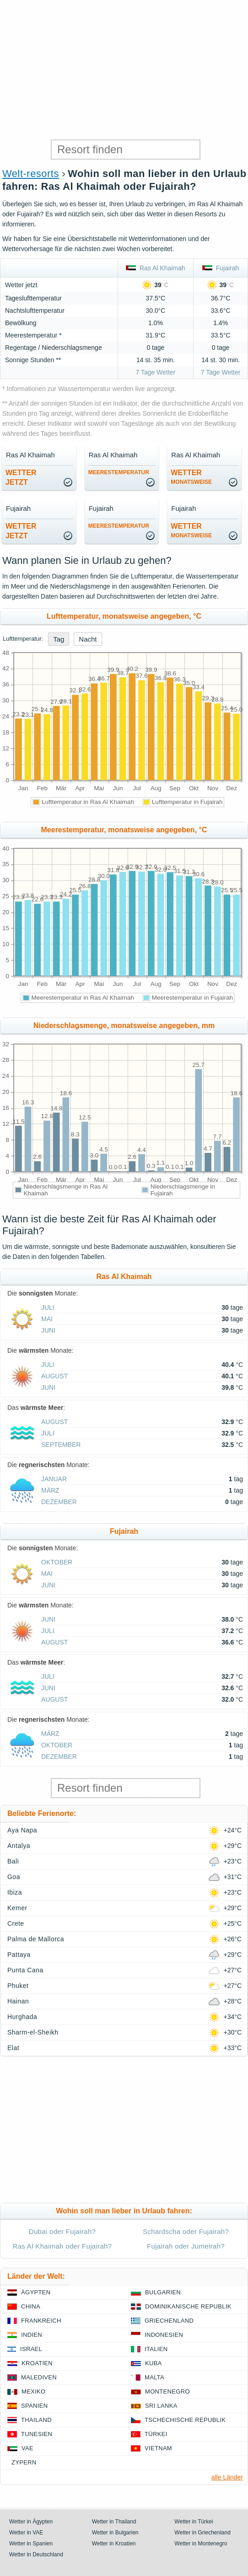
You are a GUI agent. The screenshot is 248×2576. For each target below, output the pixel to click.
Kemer (17, 1908)
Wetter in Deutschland (36, 2554)
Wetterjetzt (21, 477)
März (50, 1490)
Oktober (56, 1562)
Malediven (39, 2377)
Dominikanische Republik (188, 2306)
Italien (156, 2349)
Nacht (88, 639)
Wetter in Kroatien (114, 2543)
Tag (58, 639)
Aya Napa (22, 1830)
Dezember (59, 1501)
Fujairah (220, 268)
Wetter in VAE (26, 2532)
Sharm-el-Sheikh (32, 2032)
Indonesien (164, 2334)
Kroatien (37, 2363)
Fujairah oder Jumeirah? (186, 2246)
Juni (48, 1330)
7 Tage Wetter (156, 372)
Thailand (36, 2419)
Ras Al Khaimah (155, 268)
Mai (47, 1319)
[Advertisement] (124, 69)
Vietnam (158, 2448)
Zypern (24, 2462)
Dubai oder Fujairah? (62, 2231)
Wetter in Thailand (114, 2521)
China (30, 2306)
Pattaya (19, 1954)
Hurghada (22, 2016)
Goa (13, 1876)
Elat (13, 2047)
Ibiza (14, 1892)
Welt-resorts (30, 173)
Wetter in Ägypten (31, 2521)
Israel (31, 2349)
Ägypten (35, 2292)
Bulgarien (163, 2292)
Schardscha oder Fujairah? (186, 2231)
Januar (54, 1479)
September (61, 1444)
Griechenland (169, 2320)
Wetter (191, 477)
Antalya (18, 1845)
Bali (13, 1861)
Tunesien (36, 2434)
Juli (47, 1307)
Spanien (34, 2405)
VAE (27, 2448)
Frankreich (41, 2320)
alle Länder (227, 2477)
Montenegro (167, 2391)
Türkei (156, 2434)
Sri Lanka (161, 2405)
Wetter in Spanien (31, 2543)
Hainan (18, 2001)
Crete (15, 1923)
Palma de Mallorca (35, 1939)
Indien (31, 2334)
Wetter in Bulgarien (115, 2532)
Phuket (17, 1985)
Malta (154, 2377)
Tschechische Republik (185, 2419)
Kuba (153, 2363)
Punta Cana (25, 1970)
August (54, 1376)
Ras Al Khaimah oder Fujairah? (62, 2246)
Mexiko (34, 2391)
